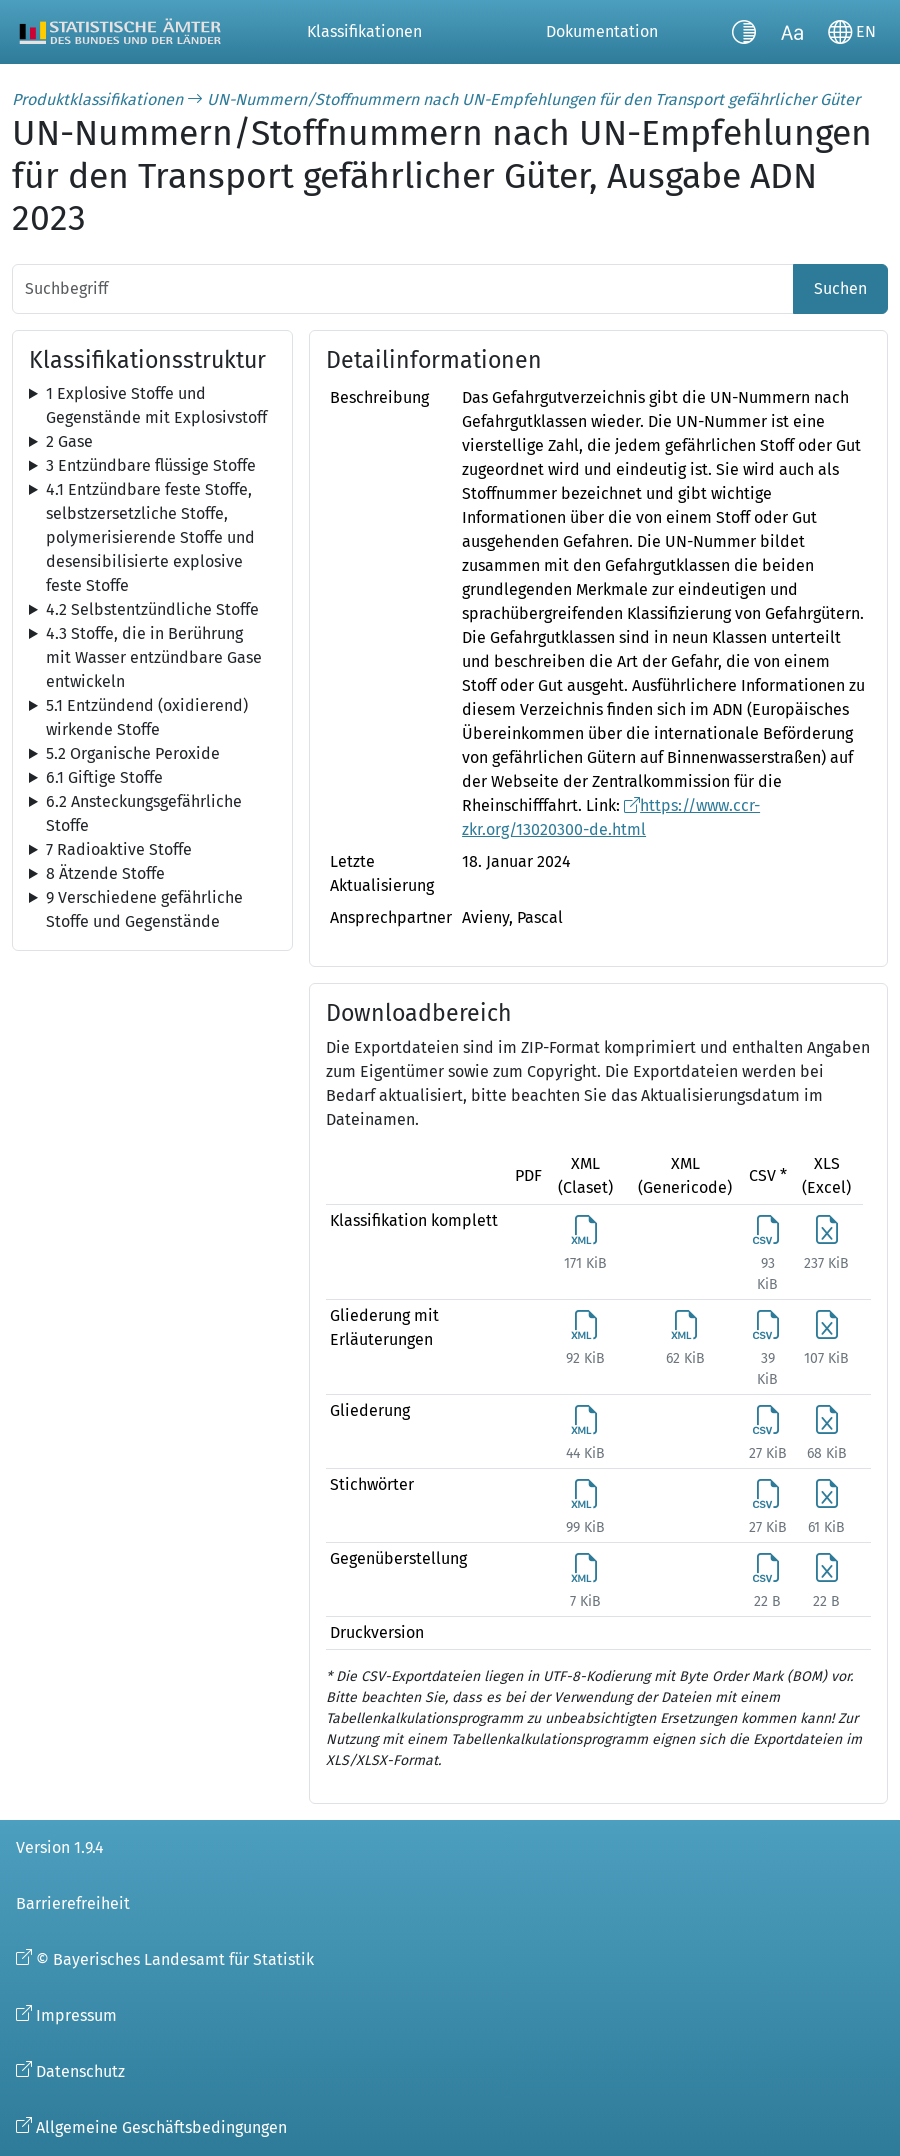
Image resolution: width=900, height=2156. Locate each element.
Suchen (840, 288)
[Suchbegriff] (403, 289)
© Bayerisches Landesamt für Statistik (175, 1959)
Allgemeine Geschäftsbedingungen (161, 2127)
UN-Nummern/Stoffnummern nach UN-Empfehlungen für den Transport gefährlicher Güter (533, 99)
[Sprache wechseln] (852, 32)
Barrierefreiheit (73, 1903)
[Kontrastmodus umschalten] (744, 32)
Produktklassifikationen (97, 99)
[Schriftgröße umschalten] (792, 32)
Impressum (76, 2015)
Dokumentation (602, 31)
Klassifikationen (364, 31)
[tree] (152, 406)
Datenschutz (80, 2071)
